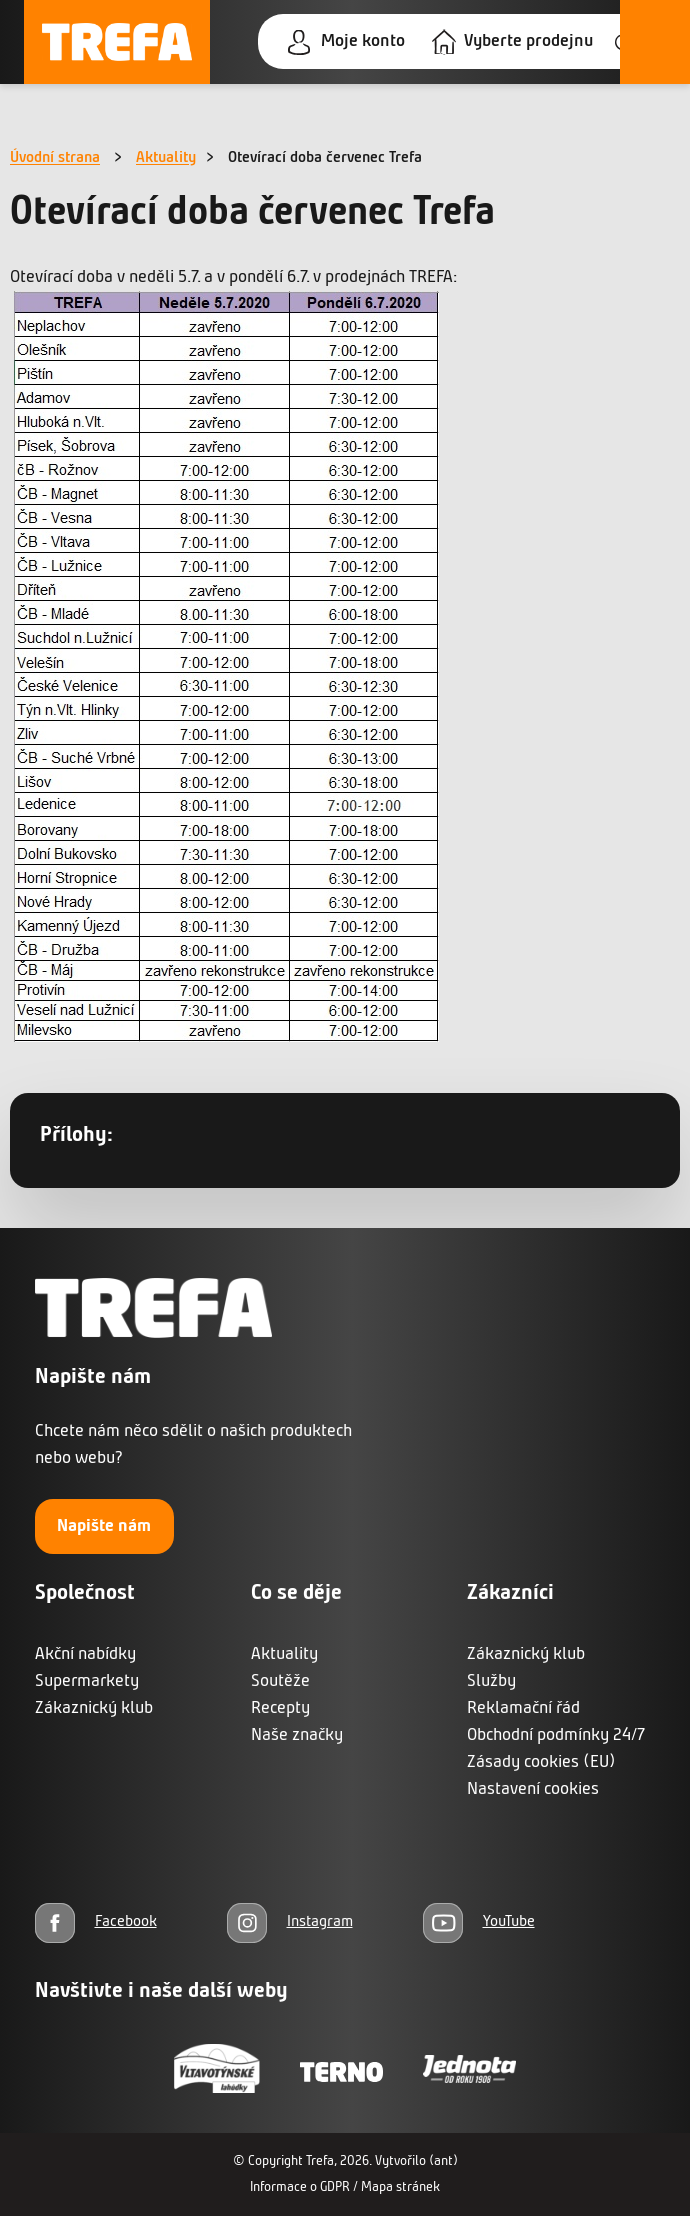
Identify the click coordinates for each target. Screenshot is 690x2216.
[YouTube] (479, 1922)
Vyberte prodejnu (528, 41)
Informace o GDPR (300, 2187)
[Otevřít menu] (655, 42)
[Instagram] (290, 1922)
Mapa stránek (400, 2187)
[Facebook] (96, 1922)
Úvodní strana (55, 158)
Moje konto (363, 41)
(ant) (443, 2161)
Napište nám (104, 1526)
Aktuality (166, 158)
